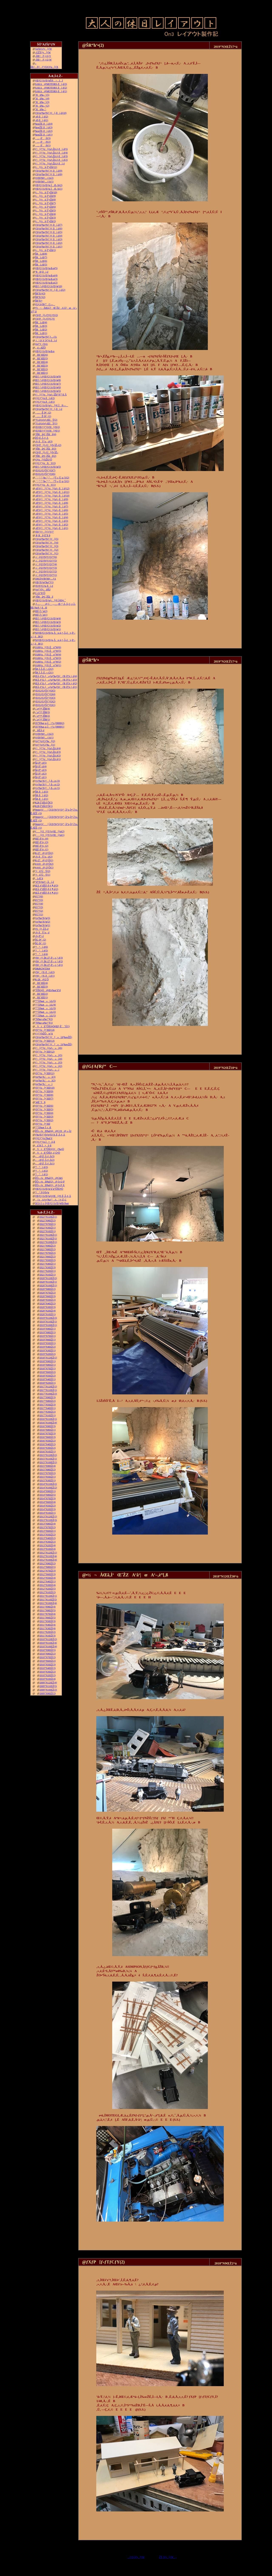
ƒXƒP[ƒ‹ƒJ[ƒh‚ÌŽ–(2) (48, 445)
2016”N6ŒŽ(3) (48, 1437)
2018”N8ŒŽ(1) (48, 1364)
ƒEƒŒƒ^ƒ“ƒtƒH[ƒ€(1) (47, 430)
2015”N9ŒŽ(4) (48, 1465)
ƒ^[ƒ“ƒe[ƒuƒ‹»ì (47, 1069)
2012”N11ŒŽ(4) (48, 1556)
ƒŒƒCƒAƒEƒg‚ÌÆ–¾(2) (48, 185)
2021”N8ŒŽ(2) (48, 1249)
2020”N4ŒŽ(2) (48, 1303)
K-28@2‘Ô (42, 979)
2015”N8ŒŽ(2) (48, 1469)
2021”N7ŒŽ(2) (48, 1252)
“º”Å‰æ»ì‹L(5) (45, 1001)
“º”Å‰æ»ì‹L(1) (45, 1015)
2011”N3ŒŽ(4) (48, 1628)
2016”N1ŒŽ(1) (48, 1451)
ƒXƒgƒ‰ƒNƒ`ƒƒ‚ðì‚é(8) (48, 174)
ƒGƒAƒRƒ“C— (45, 304)
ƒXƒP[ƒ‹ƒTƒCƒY (45, 318)
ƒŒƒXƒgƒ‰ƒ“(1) (44, 582)
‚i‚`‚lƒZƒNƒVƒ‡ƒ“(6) (46, 557)
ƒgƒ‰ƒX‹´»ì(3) (45, 1076)
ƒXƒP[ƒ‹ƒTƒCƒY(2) (46, 315)
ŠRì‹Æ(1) (41, 333)
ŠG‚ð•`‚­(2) (40, 939)
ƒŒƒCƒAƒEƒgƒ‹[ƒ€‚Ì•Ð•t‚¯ (50, 600)
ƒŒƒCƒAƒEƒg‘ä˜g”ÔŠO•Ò (49, 1188)
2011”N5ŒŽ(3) (48, 1621)
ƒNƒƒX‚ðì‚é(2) (45, 972)
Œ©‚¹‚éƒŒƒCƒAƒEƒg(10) (48, 286)
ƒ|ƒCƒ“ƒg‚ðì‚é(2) (45, 398)
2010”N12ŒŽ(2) (48, 1639)
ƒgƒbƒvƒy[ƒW (43, 48)
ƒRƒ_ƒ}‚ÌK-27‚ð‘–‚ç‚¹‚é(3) (49, 957)
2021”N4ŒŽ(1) (48, 1263)
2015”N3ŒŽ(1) (48, 1480)
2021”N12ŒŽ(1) (48, 1234)
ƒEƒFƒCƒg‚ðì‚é (44, 585)
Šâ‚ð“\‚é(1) (41, 777)
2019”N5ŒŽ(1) (48, 1343)
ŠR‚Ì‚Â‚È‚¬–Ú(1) (44, 672)
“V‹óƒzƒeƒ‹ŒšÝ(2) (46, 419)
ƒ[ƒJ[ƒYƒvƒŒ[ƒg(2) (49, 831)
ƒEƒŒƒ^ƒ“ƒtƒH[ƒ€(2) (47, 427)
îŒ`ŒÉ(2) (41, 369)
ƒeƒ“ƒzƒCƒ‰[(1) (45, 744)
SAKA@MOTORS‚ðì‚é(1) (51, 91)
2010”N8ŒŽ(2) (48, 1653)
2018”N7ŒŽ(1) (48, 1368)
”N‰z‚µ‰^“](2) (44, 1019)
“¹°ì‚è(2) (41, 1170)
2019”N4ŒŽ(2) (48, 1346)
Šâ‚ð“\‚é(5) (41, 762)
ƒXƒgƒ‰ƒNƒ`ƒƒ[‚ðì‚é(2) (50, 289)
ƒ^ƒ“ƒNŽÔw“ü (44, 1033)
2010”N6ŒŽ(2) (48, 1660)
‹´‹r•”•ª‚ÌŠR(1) (42, 719)
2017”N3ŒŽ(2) (48, 1411)
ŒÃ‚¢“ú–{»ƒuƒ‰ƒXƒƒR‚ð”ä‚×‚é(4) (56, 676)
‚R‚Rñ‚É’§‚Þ (42, 535)
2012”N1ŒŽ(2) (48, 1592)
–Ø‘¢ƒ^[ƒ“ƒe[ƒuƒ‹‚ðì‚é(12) (52, 488)
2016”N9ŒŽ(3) (48, 1426)
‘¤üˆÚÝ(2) (42, 871)
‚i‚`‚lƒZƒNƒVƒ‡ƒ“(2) (46, 571)
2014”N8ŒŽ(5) (48, 1494)
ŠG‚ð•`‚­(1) (40, 943)
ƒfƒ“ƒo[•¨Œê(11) (44, 1073)
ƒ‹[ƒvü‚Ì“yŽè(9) (45, 196)
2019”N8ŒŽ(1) (48, 1332)
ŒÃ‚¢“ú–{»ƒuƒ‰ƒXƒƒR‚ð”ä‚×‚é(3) (56, 679)
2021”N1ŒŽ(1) (48, 1274)
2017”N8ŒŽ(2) (48, 1400)
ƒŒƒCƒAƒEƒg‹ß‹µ (45, 351)
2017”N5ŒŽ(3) (48, 1404)
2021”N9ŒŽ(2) (48, 1245)
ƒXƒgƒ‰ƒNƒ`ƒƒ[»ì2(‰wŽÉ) (53, 1037)
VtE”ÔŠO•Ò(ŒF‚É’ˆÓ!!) (52, 1026)
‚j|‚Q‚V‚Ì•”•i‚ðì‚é (46, 340)
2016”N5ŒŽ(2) (48, 1440)
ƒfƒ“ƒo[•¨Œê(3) (44, 1116)
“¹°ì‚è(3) (41, 1167)
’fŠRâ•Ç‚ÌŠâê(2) (45, 455)
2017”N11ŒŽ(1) (48, 1390)
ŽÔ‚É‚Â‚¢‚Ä (41, 437)
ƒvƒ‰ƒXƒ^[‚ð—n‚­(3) (47, 780)
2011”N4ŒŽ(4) (48, 1624)
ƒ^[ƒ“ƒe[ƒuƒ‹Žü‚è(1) (48, 759)
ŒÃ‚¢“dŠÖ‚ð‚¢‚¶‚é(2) (46, 889)
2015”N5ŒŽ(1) (48, 1476)
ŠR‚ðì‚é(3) (41, 791)
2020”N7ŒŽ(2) (48, 1292)
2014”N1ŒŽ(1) (48, 1512)
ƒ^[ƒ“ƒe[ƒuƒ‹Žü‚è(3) (48, 752)
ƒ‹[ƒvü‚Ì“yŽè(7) (45, 203)
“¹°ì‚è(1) (41, 1174)
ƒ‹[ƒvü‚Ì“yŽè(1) (45, 250)
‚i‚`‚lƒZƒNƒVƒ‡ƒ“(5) (46, 560)
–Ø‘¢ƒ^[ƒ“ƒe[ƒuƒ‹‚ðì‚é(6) (51, 510)
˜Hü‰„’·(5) (42, 94)
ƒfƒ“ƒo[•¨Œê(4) (44, 1113)
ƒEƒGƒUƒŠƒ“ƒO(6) (45, 474)
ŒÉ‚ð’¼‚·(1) (41, 849)
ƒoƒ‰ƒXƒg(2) (42, 921)
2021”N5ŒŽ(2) (48, 1260)
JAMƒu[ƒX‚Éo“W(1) (48, 665)
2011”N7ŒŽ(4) (48, 1613)
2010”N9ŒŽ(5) (48, 1650)
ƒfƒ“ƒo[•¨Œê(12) (45, 1051)
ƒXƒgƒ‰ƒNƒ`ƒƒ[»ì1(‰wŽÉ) (53, 1044)
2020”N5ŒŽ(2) (48, 1299)
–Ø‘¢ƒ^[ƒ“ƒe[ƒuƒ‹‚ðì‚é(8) (51, 502)
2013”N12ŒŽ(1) (48, 1516)
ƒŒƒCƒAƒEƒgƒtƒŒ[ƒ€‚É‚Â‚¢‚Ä (53, 1196)
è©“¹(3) (39, 907)
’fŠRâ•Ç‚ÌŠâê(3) (45, 448)
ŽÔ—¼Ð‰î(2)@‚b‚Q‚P (50, 1181)
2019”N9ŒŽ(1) (48, 1328)
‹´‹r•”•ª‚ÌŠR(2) (42, 715)
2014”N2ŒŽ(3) (48, 1509)
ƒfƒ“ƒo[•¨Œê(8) (44, 1094)
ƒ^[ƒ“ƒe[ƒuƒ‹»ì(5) (48, 1055)
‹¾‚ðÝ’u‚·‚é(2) (43, 856)
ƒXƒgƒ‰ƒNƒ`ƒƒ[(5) (46, 538)
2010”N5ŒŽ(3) (48, 1664)
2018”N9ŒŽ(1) (48, 1361)
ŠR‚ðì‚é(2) (41, 795)
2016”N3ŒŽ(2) (48, 1447)
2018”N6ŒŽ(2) (48, 1372)
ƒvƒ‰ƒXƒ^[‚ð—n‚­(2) (47, 784)
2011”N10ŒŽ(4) (48, 1603)
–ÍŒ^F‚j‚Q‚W (43, 59)
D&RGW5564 (42, 968)
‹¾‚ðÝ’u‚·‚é (42, 932)
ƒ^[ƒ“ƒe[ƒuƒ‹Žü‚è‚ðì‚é (50, 163)
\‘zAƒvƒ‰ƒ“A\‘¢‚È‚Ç (51, 1199)
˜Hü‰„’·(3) (42, 102)
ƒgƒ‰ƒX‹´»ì (43, 1084)
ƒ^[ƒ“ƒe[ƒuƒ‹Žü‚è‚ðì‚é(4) (51, 152)
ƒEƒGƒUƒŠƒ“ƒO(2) (45, 701)
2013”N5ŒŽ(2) (48, 1534)
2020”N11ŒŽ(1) (48, 1281)
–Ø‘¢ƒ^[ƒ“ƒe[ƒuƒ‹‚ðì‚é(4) (51, 517)
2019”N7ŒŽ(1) (48, 1336)
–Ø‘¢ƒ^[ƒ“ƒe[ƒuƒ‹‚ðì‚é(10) (52, 495)
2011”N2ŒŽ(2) (48, 1632)
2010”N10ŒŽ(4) (48, 1646)
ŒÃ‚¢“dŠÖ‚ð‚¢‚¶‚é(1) (46, 892)
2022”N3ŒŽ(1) (48, 1227)
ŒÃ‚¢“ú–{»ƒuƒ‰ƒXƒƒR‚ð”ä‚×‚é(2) (56, 683)
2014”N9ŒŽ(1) (48, 1491)
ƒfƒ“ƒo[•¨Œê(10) (45, 1087)
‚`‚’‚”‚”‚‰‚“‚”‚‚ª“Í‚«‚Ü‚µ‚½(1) (52, 481)
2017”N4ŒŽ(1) (48, 1408)
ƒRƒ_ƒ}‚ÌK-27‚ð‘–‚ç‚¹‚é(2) (49, 961)
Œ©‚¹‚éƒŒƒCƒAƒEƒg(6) (48, 387)
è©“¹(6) (39, 896)
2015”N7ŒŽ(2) (48, 1473)
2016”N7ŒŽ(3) (48, 1433)
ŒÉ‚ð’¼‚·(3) (41, 842)
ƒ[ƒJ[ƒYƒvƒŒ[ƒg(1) (49, 835)
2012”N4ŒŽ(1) (48, 1581)
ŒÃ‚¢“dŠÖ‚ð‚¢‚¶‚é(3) (46, 885)
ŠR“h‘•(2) (40, 297)
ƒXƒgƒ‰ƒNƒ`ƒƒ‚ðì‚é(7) (48, 224)
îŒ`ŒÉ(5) (41, 358)
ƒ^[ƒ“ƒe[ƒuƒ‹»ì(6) (48, 1048)
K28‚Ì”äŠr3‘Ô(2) (44, 802)
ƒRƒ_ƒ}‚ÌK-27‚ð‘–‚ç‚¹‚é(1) (49, 965)
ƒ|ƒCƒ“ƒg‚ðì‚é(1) (45, 401)
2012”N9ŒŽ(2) (48, 1563)
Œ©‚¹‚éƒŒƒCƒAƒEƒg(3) (48, 622)
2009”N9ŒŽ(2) (48, 1693)
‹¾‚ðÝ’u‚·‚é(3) (43, 441)
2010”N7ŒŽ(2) (48, 1657)
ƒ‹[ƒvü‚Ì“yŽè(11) (46, 167)
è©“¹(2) (39, 910)
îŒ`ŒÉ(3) (41, 365)
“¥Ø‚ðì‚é (41, 271)
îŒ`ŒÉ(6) (41, 354)
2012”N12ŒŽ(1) (48, 1552)
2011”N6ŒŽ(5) (48, 1617)
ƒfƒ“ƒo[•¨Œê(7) (44, 1098)
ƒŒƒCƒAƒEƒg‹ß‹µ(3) (46, 279)
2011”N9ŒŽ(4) (48, 1606)
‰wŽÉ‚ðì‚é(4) (43, 123)
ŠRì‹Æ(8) (41, 253)
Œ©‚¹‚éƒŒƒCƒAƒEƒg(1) (48, 629)
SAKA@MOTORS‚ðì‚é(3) (51, 84)
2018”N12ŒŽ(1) (48, 1357)
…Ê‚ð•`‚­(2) (43, 412)
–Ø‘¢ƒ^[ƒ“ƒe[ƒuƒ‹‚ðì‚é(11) (52, 492)
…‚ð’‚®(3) (43, 138)
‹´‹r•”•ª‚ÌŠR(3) (42, 712)
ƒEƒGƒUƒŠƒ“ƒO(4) (45, 694)
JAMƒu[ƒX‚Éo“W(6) (48, 647)
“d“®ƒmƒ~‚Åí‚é (44, 881)
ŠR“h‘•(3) (40, 293)
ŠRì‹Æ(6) (41, 261)
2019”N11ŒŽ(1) (48, 1321)
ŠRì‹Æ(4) (41, 322)
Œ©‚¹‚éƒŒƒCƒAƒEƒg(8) (48, 380)
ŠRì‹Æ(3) (41, 325)
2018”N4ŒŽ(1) (48, 1379)
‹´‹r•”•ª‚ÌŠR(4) (42, 708)
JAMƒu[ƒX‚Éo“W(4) (48, 654)
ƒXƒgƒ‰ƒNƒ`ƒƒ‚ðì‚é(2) (48, 242)
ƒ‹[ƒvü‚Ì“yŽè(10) (46, 192)
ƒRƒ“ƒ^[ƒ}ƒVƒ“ (44, 531)
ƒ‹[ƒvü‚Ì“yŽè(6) (45, 206)
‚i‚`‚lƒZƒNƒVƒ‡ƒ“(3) (46, 567)
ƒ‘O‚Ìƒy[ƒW (136, 2557)
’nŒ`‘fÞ (40, 1102)
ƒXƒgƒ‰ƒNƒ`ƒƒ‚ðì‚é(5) (48, 232)
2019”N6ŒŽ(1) (48, 1339)
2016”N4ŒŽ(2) (48, 1444)
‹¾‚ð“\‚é (39, 936)
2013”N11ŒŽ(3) (48, 1520)
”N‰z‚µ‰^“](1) (44, 1022)
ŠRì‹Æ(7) (41, 257)
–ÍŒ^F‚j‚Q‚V (43, 56)
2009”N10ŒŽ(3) (48, 1689)
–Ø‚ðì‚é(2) (41, 116)
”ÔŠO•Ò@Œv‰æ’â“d (48, 990)
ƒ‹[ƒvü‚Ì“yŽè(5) (45, 210)
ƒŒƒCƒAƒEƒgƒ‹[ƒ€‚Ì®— (51, 405)
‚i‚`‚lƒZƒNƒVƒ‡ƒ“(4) (46, 564)
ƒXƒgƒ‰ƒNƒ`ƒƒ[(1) (46, 553)
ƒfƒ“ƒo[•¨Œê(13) (45, 1040)
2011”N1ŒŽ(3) (48, 1635)
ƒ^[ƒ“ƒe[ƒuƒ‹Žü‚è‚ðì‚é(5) (51, 149)
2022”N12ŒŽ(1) (48, 1216)
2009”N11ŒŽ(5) (48, 1686)
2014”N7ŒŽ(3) (48, 1498)
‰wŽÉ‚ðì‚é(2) (43, 131)
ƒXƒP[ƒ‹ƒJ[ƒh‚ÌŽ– (46, 452)
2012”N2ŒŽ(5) (48, 1588)
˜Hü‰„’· (40, 109)
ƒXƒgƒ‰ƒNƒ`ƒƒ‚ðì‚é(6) (48, 228)
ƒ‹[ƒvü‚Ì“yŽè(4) (45, 214)
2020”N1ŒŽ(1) (48, 1314)
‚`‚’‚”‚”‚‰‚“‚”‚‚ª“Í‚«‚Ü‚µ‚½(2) (52, 477)
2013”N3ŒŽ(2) (48, 1541)
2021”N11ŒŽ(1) (48, 1238)
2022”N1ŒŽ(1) (48, 1231)
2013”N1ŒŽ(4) (48, 1549)
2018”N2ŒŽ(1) (48, 1382)
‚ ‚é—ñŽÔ (40, 347)
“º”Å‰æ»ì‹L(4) (45, 1004)
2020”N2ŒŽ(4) (48, 1310)
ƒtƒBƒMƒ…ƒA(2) (44, 177)
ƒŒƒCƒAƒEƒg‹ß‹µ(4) (46, 275)
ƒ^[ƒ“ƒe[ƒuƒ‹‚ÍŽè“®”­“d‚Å (51, 394)
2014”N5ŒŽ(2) (48, 1505)
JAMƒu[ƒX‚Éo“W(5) (48, 650)
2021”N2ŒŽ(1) (48, 1271)
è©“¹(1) (39, 914)
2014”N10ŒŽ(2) (48, 1487)
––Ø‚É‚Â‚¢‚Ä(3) (44, 1156)
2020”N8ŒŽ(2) (48, 1289)
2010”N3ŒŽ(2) (48, 1671)
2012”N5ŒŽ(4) (48, 1577)
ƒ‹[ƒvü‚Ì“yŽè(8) (45, 199)
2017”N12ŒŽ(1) (48, 1386)
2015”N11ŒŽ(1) (48, 1458)
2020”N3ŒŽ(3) (48, 1307)
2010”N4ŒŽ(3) (48, 1668)
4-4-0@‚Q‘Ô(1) (44, 867)
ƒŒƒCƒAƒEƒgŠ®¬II (49, 80)
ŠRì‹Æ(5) (41, 264)
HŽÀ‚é (39, 730)
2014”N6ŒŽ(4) (48, 1502)
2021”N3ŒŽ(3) (48, 1267)
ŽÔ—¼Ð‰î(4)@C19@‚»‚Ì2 (53, 1131)
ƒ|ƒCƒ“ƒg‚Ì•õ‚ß (45, 1141)
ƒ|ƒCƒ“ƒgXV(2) (45, 463)
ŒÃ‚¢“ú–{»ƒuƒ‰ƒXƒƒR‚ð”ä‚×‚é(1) (56, 687)
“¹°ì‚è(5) (41, 950)
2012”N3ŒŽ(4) (48, 1585)
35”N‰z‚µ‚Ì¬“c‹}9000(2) (49, 723)
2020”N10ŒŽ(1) (48, 1285)
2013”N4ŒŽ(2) (48, 1538)
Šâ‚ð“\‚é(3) (41, 770)
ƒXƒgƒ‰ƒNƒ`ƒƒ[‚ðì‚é (48, 409)
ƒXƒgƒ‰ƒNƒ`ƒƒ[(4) (46, 542)
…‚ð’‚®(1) (43, 145)
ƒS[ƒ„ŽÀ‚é (41, 928)
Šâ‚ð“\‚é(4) (41, 766)
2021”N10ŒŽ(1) (48, 1242)
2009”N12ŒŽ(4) (48, 1682)
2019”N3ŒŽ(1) (48, 1350)
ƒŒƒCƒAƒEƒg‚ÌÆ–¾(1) (48, 188)
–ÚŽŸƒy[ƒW (43, 52)
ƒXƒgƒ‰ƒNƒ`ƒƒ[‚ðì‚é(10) (51, 112)
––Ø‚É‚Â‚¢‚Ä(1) (44, 1163)
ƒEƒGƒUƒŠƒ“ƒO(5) (45, 690)
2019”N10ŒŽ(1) (48, 1325)
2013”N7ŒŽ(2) (48, 1527)
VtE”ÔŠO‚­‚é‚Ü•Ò (47, 1152)
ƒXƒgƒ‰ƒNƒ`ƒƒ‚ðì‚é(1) (48, 246)
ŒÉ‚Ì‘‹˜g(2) (41, 611)
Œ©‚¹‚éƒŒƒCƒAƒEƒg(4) (48, 618)
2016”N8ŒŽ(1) (48, 1429)
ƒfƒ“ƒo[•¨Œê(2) (44, 1120)
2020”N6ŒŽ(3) (48, 1296)
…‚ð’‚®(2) (43, 141)
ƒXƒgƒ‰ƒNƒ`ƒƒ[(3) (46, 546)
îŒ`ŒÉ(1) (41, 372)
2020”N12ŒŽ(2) (48, 1278)
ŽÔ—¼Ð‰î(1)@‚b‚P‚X (50, 1185)
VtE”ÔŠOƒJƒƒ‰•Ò (49, 1149)
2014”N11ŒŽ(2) (48, 1484)
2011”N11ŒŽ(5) (48, 1599)
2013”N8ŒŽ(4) (48, 1523)
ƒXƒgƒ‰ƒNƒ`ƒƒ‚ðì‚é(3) (48, 239)
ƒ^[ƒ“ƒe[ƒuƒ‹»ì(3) (48, 1062)
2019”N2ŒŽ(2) (48, 1354)
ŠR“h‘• (38, 300)
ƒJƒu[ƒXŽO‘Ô (43, 459)
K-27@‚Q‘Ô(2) (44, 853)
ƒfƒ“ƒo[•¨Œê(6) (44, 1105)
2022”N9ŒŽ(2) (48, 1220)
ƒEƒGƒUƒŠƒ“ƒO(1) (45, 705)
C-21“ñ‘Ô (40, 593)
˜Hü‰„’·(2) (42, 105)
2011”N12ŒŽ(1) (48, 1595)
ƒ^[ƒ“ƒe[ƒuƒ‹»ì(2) (48, 1066)
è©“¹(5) (39, 900)
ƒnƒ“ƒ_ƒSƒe (41, 344)
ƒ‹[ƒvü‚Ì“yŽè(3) (45, 217)
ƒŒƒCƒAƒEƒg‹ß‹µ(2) (46, 282)
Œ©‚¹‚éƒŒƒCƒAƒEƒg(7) (48, 383)
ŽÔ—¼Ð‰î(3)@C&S (49, 1178)
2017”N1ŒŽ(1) (48, 1415)
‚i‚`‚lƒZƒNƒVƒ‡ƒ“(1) (46, 575)
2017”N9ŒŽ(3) (48, 1397)
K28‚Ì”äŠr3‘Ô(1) (44, 806)
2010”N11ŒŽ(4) (48, 1642)
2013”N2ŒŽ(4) (48, 1545)
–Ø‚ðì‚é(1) (41, 120)
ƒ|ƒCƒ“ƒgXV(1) (45, 484)
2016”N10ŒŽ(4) (48, 1422)
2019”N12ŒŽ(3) (48, 1317)
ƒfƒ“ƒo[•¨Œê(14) (45, 1029)
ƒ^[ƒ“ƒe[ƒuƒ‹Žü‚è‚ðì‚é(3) (51, 156)
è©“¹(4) (39, 903)
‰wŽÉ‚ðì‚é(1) (43, 134)
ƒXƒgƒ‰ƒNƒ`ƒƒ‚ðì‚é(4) (48, 235)
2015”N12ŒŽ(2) (48, 1455)
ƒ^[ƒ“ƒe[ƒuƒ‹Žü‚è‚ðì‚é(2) (51, 159)
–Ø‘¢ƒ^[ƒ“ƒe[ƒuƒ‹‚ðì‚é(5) (51, 513)
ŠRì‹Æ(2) (41, 329)
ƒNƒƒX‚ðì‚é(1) (45, 975)
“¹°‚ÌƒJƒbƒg (42, 1192)
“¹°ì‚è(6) (41, 946)
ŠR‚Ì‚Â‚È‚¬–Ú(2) (44, 668)
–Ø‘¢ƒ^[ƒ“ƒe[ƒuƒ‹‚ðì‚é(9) (51, 499)
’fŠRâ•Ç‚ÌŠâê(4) (45, 434)
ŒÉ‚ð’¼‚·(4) (41, 838)
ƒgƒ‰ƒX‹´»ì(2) (45, 1080)
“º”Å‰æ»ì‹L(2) (45, 1011)
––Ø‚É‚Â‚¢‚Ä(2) (44, 1159)
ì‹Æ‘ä (39, 878)
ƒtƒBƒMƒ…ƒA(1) (44, 181)
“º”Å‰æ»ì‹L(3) (45, 1008)
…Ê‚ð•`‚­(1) (43, 416)
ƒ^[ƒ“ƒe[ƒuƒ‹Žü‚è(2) (48, 755)
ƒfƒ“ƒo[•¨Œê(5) (44, 1109)
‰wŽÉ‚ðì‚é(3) (43, 127)
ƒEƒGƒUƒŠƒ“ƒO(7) (45, 470)
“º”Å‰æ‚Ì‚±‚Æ (43, 1127)
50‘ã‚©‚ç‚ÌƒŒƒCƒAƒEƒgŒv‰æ (52, 1203)
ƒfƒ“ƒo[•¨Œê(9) (44, 1091)
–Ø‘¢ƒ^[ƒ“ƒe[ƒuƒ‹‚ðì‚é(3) (51, 520)
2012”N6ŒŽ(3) (48, 1574)
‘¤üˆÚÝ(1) (42, 874)
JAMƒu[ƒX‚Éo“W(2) (48, 661)
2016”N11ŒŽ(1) (48, 1419)
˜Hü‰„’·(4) (42, 98)
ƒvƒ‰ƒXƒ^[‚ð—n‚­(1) (47, 788)
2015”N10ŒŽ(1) (48, 1462)
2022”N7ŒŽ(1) (48, 1224)
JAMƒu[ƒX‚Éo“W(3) (48, 658)
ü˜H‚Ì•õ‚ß (43, 1145)
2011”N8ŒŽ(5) (48, 1610)
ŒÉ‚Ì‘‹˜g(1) (41, 614)
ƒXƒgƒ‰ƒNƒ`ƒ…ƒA (46, 336)
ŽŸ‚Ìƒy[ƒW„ (168, 2557)
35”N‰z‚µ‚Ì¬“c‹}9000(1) (49, 726)
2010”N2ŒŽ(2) (48, 1675)
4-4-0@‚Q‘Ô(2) (44, 863)
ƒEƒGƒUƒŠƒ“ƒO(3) (45, 697)
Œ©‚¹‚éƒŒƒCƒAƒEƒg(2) (48, 625)
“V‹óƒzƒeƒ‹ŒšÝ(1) (46, 423)
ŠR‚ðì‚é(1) (41, 798)
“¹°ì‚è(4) (41, 954)
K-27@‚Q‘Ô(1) (44, 860)
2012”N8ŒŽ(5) (48, 1567)
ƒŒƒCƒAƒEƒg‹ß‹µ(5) (46, 268)
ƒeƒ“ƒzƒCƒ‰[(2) (45, 741)
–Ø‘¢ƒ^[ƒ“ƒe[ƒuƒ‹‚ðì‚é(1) (51, 528)
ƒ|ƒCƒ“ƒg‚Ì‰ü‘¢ (43, 1138)
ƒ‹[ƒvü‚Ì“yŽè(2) (45, 221)
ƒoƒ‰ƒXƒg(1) (42, 925)
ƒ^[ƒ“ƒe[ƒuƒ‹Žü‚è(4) (48, 748)
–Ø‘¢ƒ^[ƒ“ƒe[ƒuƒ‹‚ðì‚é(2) (51, 524)
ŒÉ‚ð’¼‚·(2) (41, 845)
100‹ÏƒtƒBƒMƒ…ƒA (45, 578)
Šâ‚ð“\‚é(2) (41, 773)
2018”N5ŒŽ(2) (48, 1375)
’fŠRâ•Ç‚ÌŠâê (44, 596)
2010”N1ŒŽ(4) (48, 1678)
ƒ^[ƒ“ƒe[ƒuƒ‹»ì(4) (48, 1058)
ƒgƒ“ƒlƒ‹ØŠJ (43, 589)
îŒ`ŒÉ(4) (41, 362)
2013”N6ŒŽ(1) (48, 1530)
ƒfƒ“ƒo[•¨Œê (42, 1123)
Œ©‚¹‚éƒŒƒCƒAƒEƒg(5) (48, 390)
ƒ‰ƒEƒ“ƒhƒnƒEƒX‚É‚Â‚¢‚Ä (50, 1134)
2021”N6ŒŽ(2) (48, 1256)
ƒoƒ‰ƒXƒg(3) (42, 918)
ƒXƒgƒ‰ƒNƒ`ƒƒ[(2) (46, 549)
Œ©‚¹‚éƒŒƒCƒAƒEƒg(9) (48, 376)
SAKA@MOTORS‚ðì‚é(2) (51, 87)
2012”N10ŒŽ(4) (48, 1559)
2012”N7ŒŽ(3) (48, 1570)
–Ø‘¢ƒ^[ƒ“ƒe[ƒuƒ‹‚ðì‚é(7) (51, 506)
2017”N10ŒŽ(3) (48, 1393)
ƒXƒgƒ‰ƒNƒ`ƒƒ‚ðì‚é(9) (48, 170)
